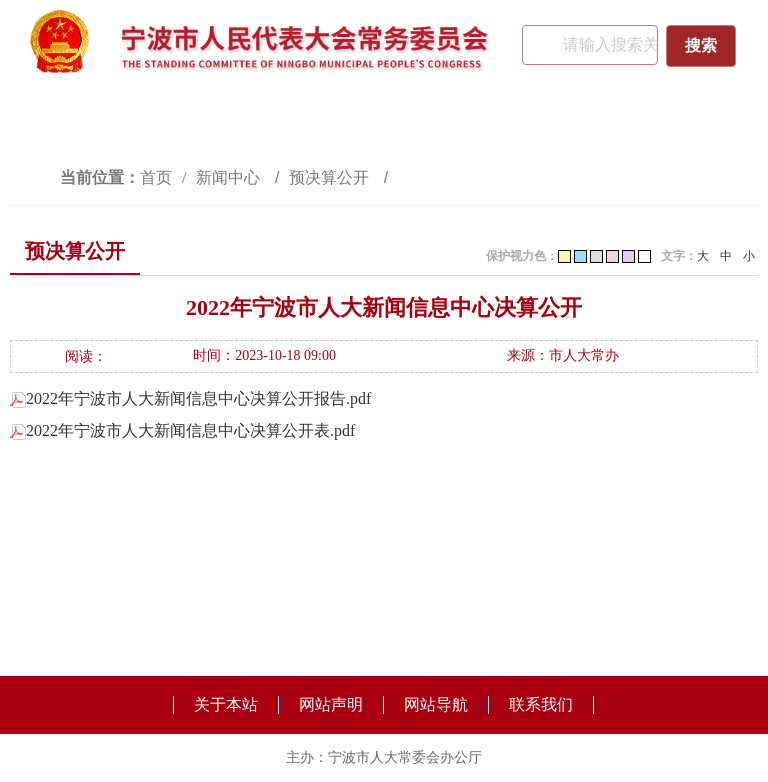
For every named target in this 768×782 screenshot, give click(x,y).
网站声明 (331, 704)
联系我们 (541, 704)
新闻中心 (230, 177)
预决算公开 (331, 177)
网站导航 (436, 704)
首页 (156, 177)
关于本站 (226, 704)
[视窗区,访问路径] (384, 177)
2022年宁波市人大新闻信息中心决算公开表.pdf (182, 430)
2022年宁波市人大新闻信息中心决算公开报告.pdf (190, 398)
